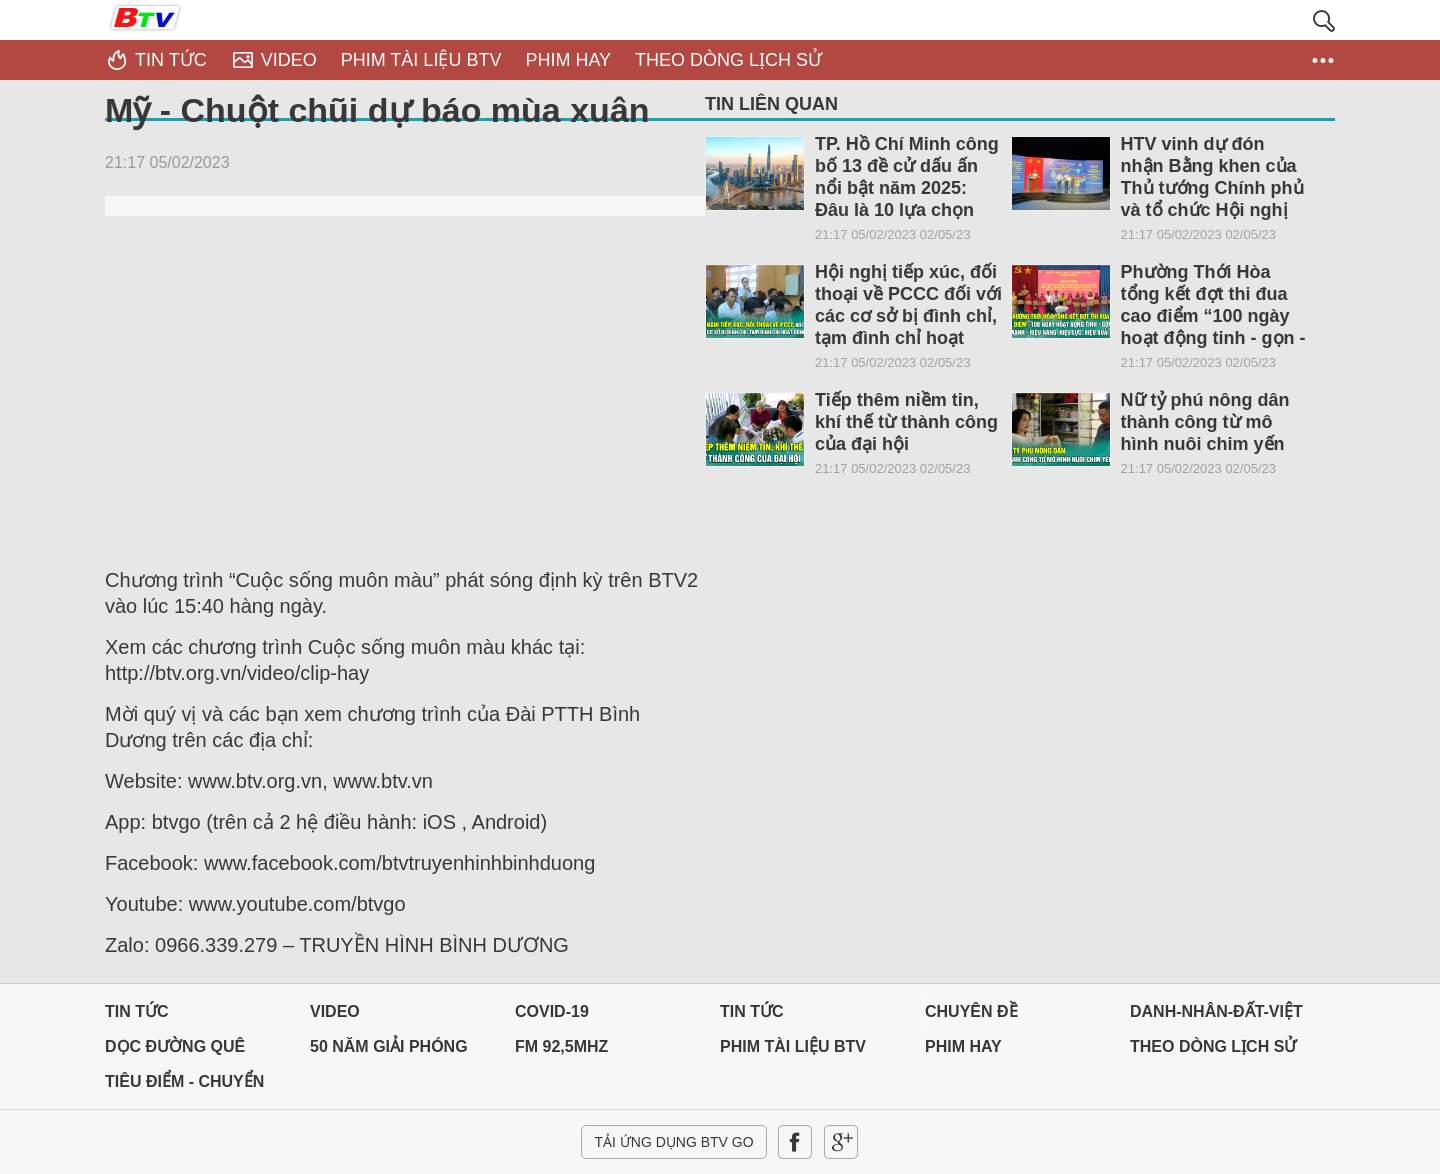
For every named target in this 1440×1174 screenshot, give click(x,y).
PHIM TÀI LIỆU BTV (793, 1046)
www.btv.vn (383, 781)
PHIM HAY (963, 1046)
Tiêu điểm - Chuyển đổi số (184, 1086)
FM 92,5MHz (561, 1046)
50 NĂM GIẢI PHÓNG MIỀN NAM (389, 1051)
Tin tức (137, 1011)
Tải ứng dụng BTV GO (673, 1142)
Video (335, 1011)
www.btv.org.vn (255, 781)
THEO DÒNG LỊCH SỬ (1213, 1046)
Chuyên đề (971, 1011)
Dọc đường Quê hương (175, 1051)
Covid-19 (552, 1011)
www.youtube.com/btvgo (297, 904)
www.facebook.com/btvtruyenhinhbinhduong (399, 863)
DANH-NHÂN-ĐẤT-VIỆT (1216, 1011)
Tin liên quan (771, 104)
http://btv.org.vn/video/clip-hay (237, 673)
